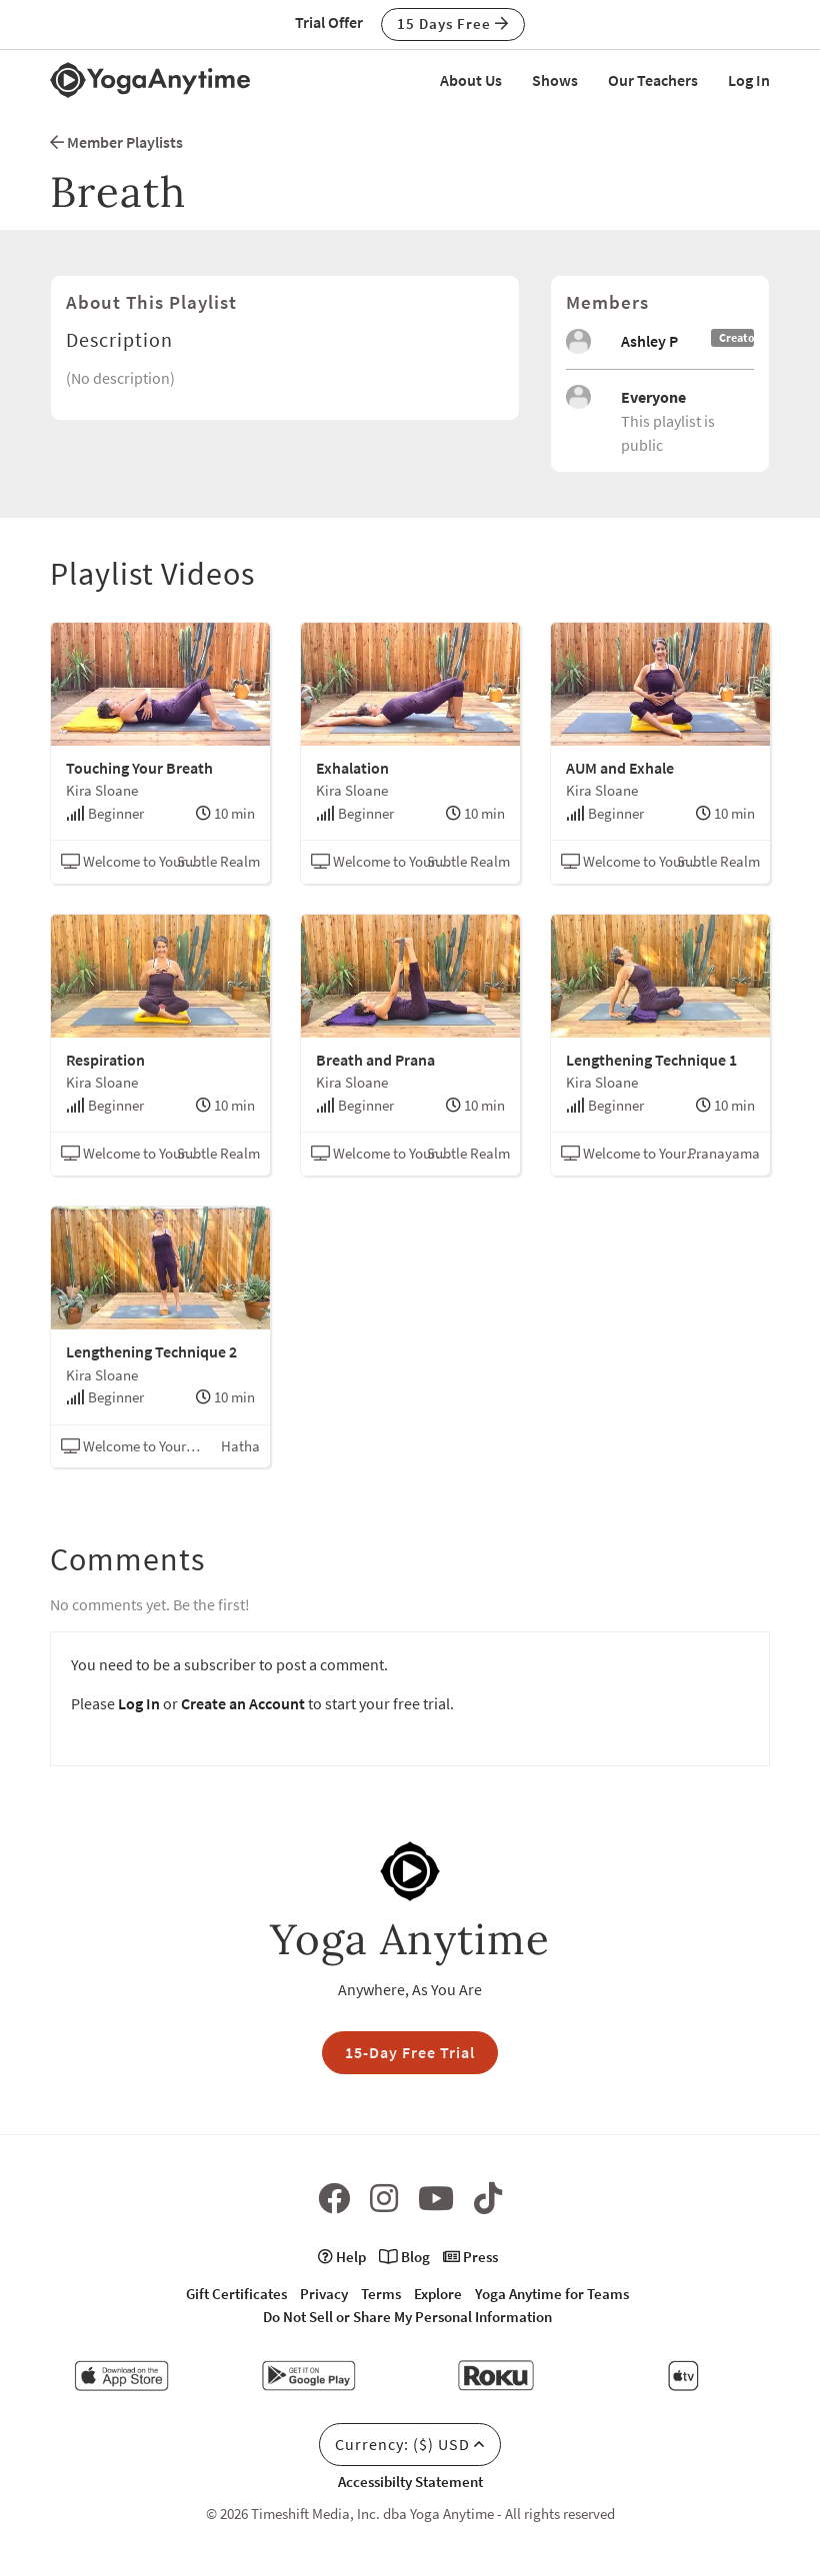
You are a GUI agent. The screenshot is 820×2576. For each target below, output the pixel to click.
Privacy (324, 2293)
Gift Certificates (236, 2293)
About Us (471, 80)
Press (470, 2256)
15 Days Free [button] (453, 23)
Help (342, 2256)
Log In (749, 80)
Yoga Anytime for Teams (552, 2293)
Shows (555, 80)
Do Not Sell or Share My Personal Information (407, 2316)
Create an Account (243, 1703)
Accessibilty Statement (410, 2481)
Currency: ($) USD (410, 2444)
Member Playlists (116, 142)
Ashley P (649, 341)
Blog (404, 2256)
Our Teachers (653, 80)
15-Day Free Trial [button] (410, 2052)
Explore (438, 2293)
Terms (381, 2293)
